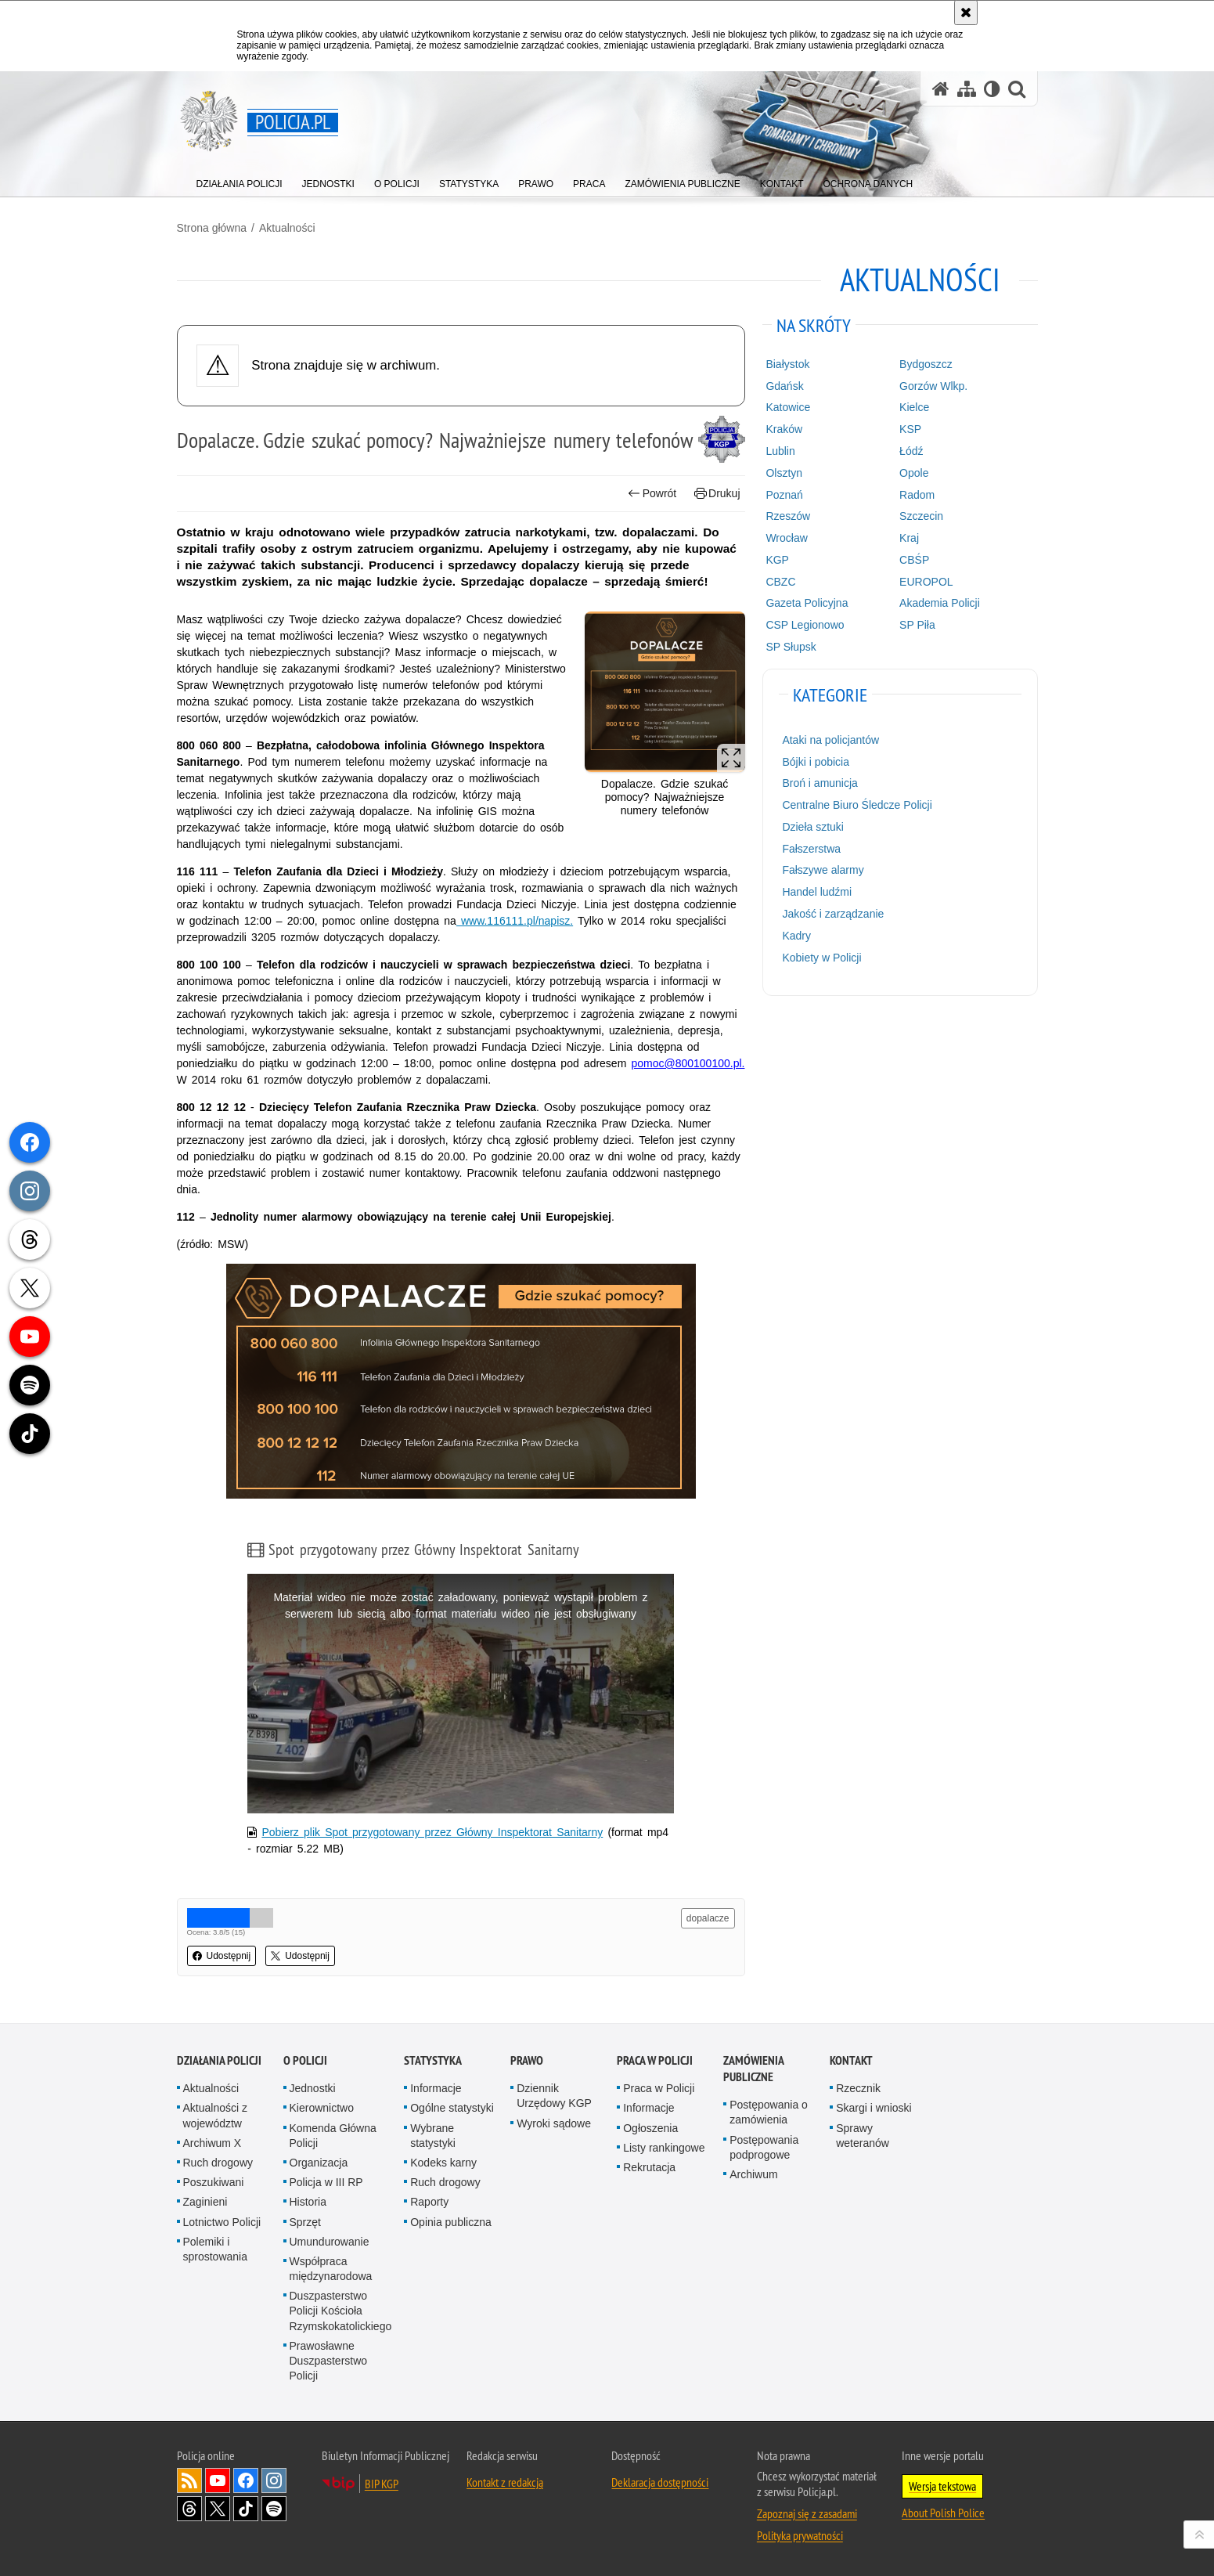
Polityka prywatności (800, 2535)
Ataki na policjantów (830, 740)
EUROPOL (926, 581)
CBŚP (914, 560)
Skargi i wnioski (873, 2108)
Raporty (429, 2201)
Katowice (788, 407)
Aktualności (287, 228)
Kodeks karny (443, 2162)
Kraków (784, 429)
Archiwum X (212, 2143)
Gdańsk (784, 386)
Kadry (796, 935)
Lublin (780, 451)
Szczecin (921, 516)
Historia (308, 2201)
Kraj (909, 538)
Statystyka (433, 2060)
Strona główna (212, 228)
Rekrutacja (649, 2167)
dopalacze (707, 1918)
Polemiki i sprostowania (215, 2249)
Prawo (526, 2060)
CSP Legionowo (805, 625)
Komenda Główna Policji (333, 2135)
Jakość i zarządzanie (833, 913)
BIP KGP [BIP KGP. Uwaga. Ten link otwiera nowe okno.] (381, 2483)
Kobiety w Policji (821, 957)
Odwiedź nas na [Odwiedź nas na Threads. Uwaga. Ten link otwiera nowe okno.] (189, 2508)
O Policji (305, 2060)
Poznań (784, 495)
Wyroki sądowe (554, 2123)
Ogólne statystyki (452, 2108)
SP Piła (917, 625)
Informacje (435, 2088)
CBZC (780, 581)
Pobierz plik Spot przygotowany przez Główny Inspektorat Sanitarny (432, 1832)
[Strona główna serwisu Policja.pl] (940, 89)
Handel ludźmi (817, 892)
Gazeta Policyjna (807, 603)
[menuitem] (239, 180)
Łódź (911, 451)
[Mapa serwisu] (966, 89)
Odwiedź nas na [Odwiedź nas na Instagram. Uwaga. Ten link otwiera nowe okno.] (273, 2480)
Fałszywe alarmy (822, 870)
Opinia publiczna (451, 2222)
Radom (917, 495)
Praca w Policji (655, 2060)
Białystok (787, 364)
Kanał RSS (189, 2480)
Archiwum (753, 2174)
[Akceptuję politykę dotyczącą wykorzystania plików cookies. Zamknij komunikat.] (966, 12)
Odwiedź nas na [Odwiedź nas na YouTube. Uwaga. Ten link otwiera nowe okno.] (217, 2480)
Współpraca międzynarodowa (331, 2268)
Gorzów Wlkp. (933, 386)
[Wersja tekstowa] (992, 89)
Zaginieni (205, 2201)
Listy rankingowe (663, 2147)
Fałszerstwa (811, 848)
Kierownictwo (322, 2108)
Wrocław (786, 538)
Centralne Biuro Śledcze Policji (856, 805)
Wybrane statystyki (433, 2135)
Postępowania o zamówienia (768, 2112)
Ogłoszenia (650, 2128)
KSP (910, 429)
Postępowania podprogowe (763, 2147)
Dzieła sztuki (813, 827)
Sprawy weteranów (862, 2135)
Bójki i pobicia (815, 762)
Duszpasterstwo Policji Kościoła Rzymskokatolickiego (341, 2310)
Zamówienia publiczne (753, 2068)
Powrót (652, 493)
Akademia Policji (939, 603)
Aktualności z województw (215, 2115)
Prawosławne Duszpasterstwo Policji (329, 2361)
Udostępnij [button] (222, 1955)
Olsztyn (784, 473)
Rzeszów (788, 516)
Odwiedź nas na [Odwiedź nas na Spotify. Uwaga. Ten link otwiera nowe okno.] (273, 2508)
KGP (777, 560)
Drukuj (717, 493)
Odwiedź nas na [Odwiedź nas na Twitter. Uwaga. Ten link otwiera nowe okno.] (217, 2508)
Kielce (914, 407)
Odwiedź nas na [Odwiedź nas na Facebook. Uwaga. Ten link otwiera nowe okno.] (245, 2480)
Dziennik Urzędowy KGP (554, 2095)
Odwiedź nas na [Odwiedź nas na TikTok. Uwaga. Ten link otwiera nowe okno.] (245, 2508)
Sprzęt (305, 2222)
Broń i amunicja (820, 783)
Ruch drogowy (218, 2162)
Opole (913, 473)
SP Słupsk (791, 646)
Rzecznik (858, 2088)
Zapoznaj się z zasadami (807, 2513)
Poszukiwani (213, 2182)
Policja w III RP (326, 2182)
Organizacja (319, 2162)
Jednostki (313, 2088)
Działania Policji (219, 2060)
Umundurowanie (329, 2241)
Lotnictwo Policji (222, 2222)
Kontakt (851, 2060)
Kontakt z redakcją (505, 2482)
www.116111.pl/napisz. (514, 921)
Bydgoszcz (926, 364)
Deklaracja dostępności (659, 2482)
